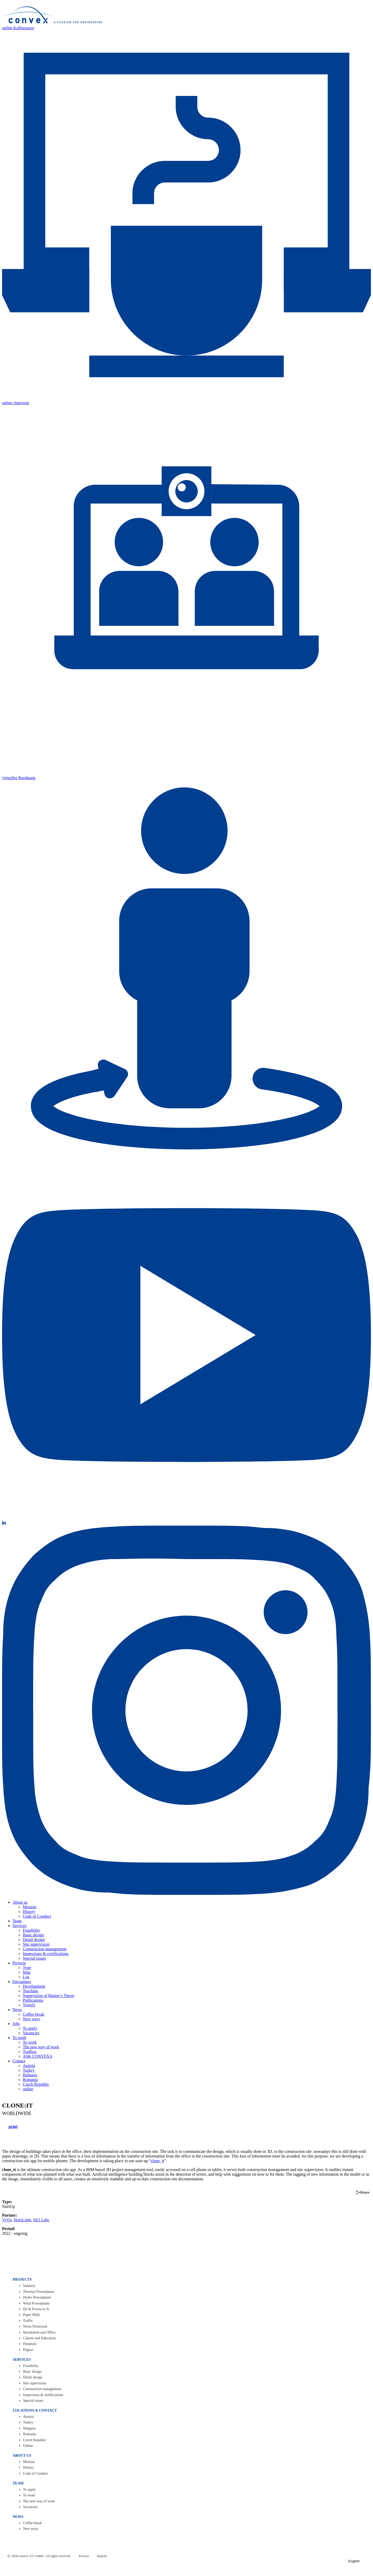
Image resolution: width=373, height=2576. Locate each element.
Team (16, 1921)
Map (26, 1972)
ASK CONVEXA (37, 2056)
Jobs (16, 2023)
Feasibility (31, 1930)
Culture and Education (39, 2338)
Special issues (34, 1958)
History (29, 1911)
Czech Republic (36, 2084)
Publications (33, 2000)
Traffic (28, 2321)
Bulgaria (30, 2075)
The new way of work (41, 2047)
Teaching (30, 1991)
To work (19, 2037)
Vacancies (31, 2033)
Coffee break (33, 2014)
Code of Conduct (37, 1916)
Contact (18, 2061)
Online (28, 2446)
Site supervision (36, 1944)
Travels (29, 2005)
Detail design (34, 1939)
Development (34, 1986)
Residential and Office (39, 2332)
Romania (30, 2079)
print (13, 2126)
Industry (29, 2286)
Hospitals (30, 2344)
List (26, 1977)
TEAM (18, 2483)
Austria (29, 2065)
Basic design (33, 1935)
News (17, 2009)
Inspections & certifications (46, 1953)
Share (362, 2192)
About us (19, 1902)
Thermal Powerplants (38, 2292)
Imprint (102, 2556)
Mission (29, 1907)
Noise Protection (35, 2326)
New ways (31, 2019)
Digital (28, 2350)
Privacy (84, 2556)
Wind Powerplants (36, 2303)
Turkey (29, 2070)
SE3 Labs (41, 2220)
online (28, 2089)
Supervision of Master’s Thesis (48, 1995)
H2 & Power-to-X (36, 2309)
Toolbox (30, 2051)
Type (27, 1967)
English (356, 2561)
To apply (30, 2028)
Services (19, 1925)
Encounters (21, 1981)
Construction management (44, 1949)
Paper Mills (31, 2315)
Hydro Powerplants (37, 2297)
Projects (19, 1963)
